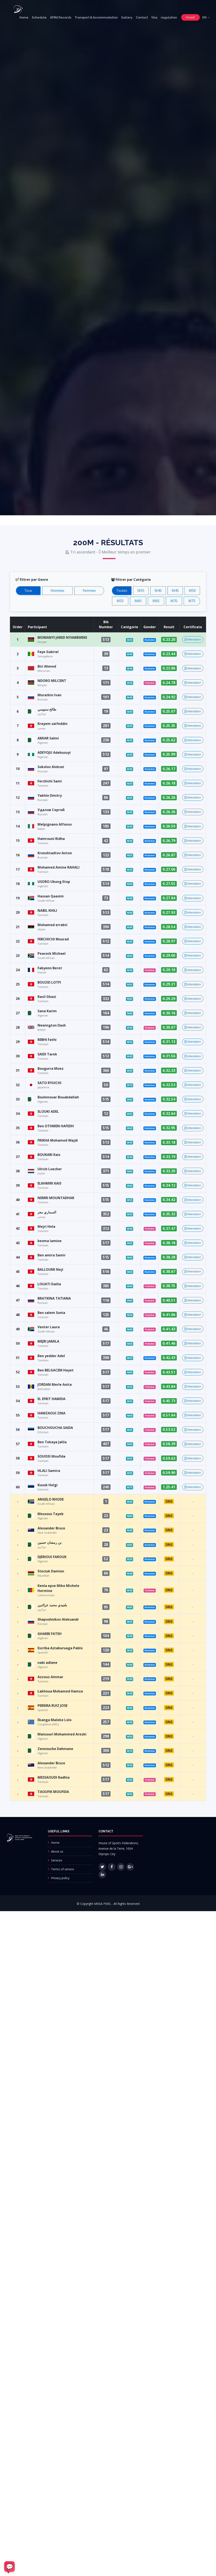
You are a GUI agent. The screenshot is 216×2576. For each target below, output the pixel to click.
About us (57, 1852)
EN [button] (204, 17)
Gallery (126, 17)
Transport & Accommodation (96, 17)
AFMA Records (60, 17)
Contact (142, 17)
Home (23, 17)
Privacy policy (60, 1878)
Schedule (39, 17)
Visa (154, 17)
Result (190, 17)
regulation (169, 17)
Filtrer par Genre (31, 629)
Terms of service (62, 1869)
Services (56, 1860)
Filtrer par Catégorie (131, 629)
